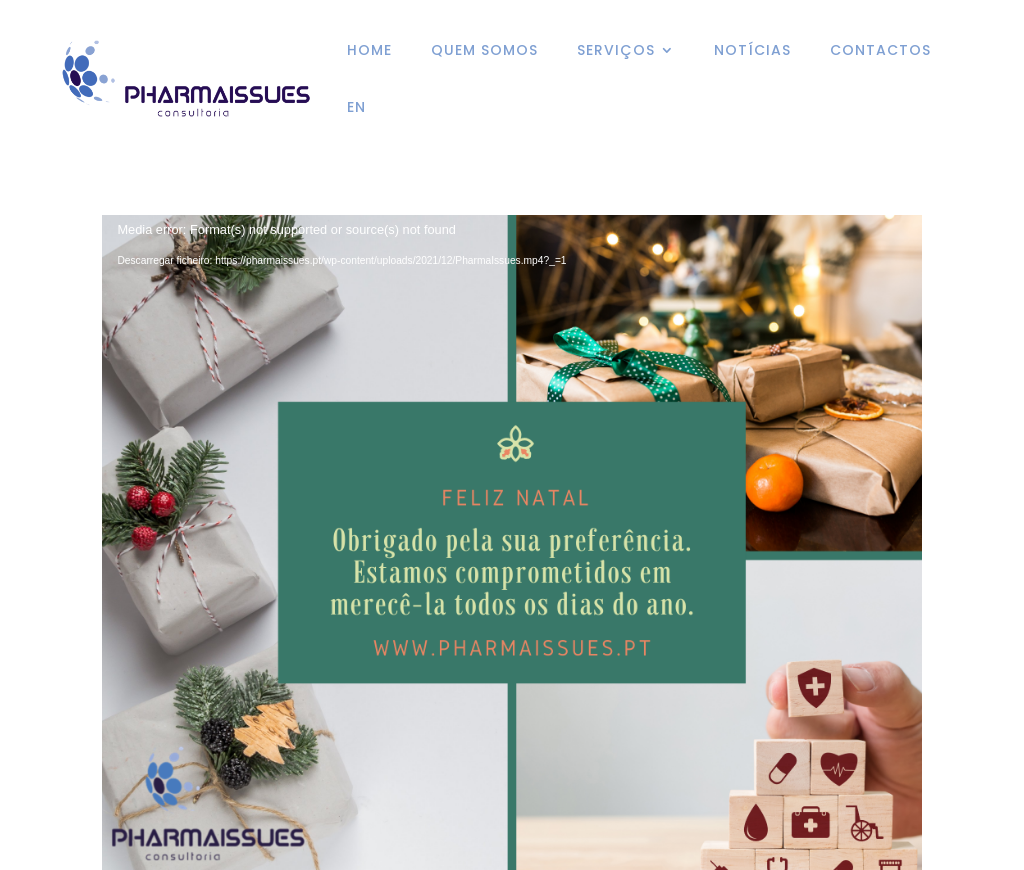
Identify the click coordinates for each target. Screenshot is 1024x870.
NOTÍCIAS (752, 51)
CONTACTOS (880, 51)
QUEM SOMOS (484, 51)
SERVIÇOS (616, 51)
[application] (511, 454)
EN (356, 108)
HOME (369, 51)
